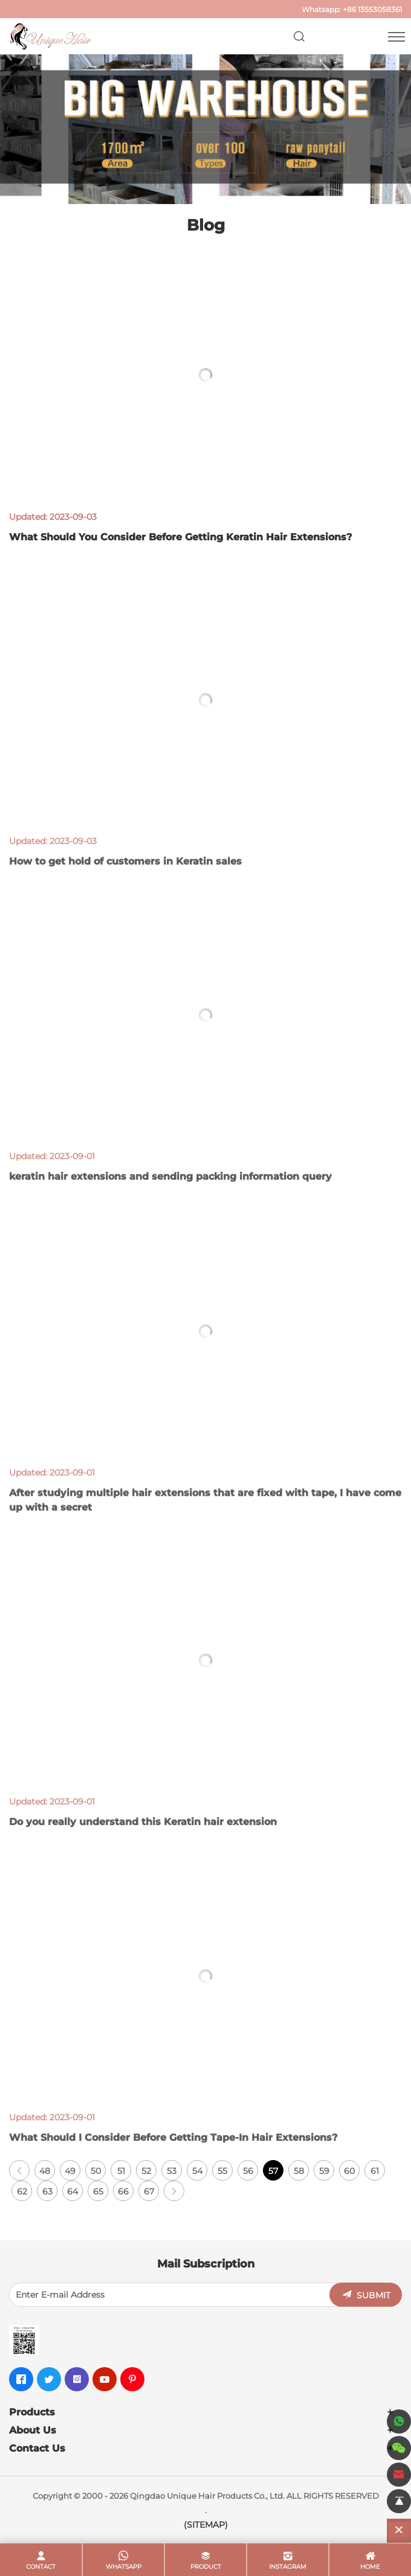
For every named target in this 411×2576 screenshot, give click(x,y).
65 (98, 2191)
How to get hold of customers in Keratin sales (125, 878)
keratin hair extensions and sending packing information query (170, 1194)
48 (44, 2170)
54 (197, 2170)
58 (299, 2170)
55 (222, 2170)
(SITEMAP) (206, 2524)
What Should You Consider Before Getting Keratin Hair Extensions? (180, 537)
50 (96, 2170)
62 (22, 2191)
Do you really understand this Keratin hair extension (143, 1839)
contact (41, 2567)
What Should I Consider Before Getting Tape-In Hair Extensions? (173, 2154)
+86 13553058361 (372, 9)
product (205, 2567)
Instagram (287, 2567)
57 (273, 2170)
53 (171, 2170)
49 (70, 2170)
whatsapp (123, 2567)
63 (47, 2191)
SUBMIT (373, 2295)
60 (349, 2170)
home (370, 2567)
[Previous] (19, 2170)
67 (149, 2191)
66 (123, 2191)
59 (324, 2170)
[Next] (174, 2191)
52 (146, 2170)
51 (121, 2170)
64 (72, 2191)
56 (248, 2170)
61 (375, 2170)
